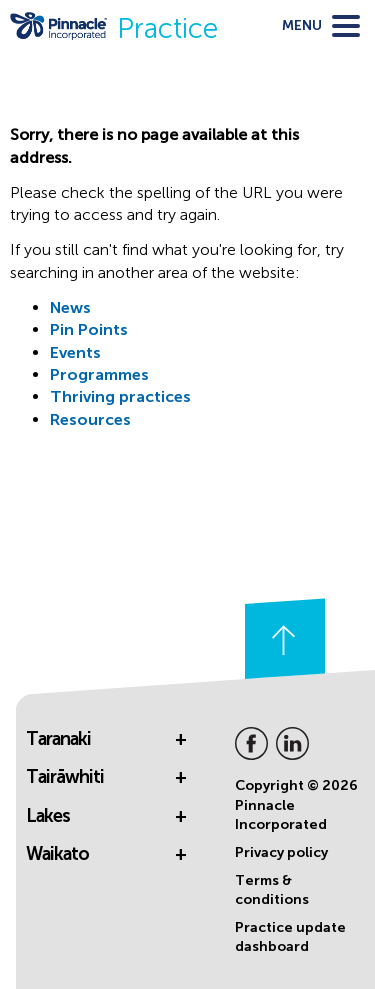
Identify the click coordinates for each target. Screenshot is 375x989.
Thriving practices (120, 396)
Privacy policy (281, 852)
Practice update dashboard (290, 937)
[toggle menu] (321, 26)
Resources (90, 419)
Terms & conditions (272, 890)
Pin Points (89, 329)
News (70, 307)
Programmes (99, 374)
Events (75, 352)
